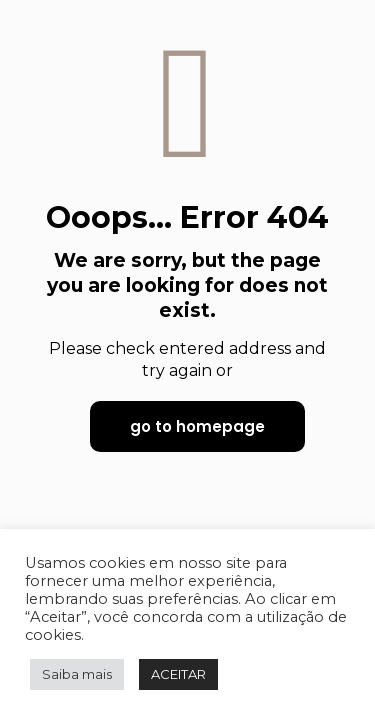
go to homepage (197, 426)
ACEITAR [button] (178, 674)
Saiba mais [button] (77, 674)
